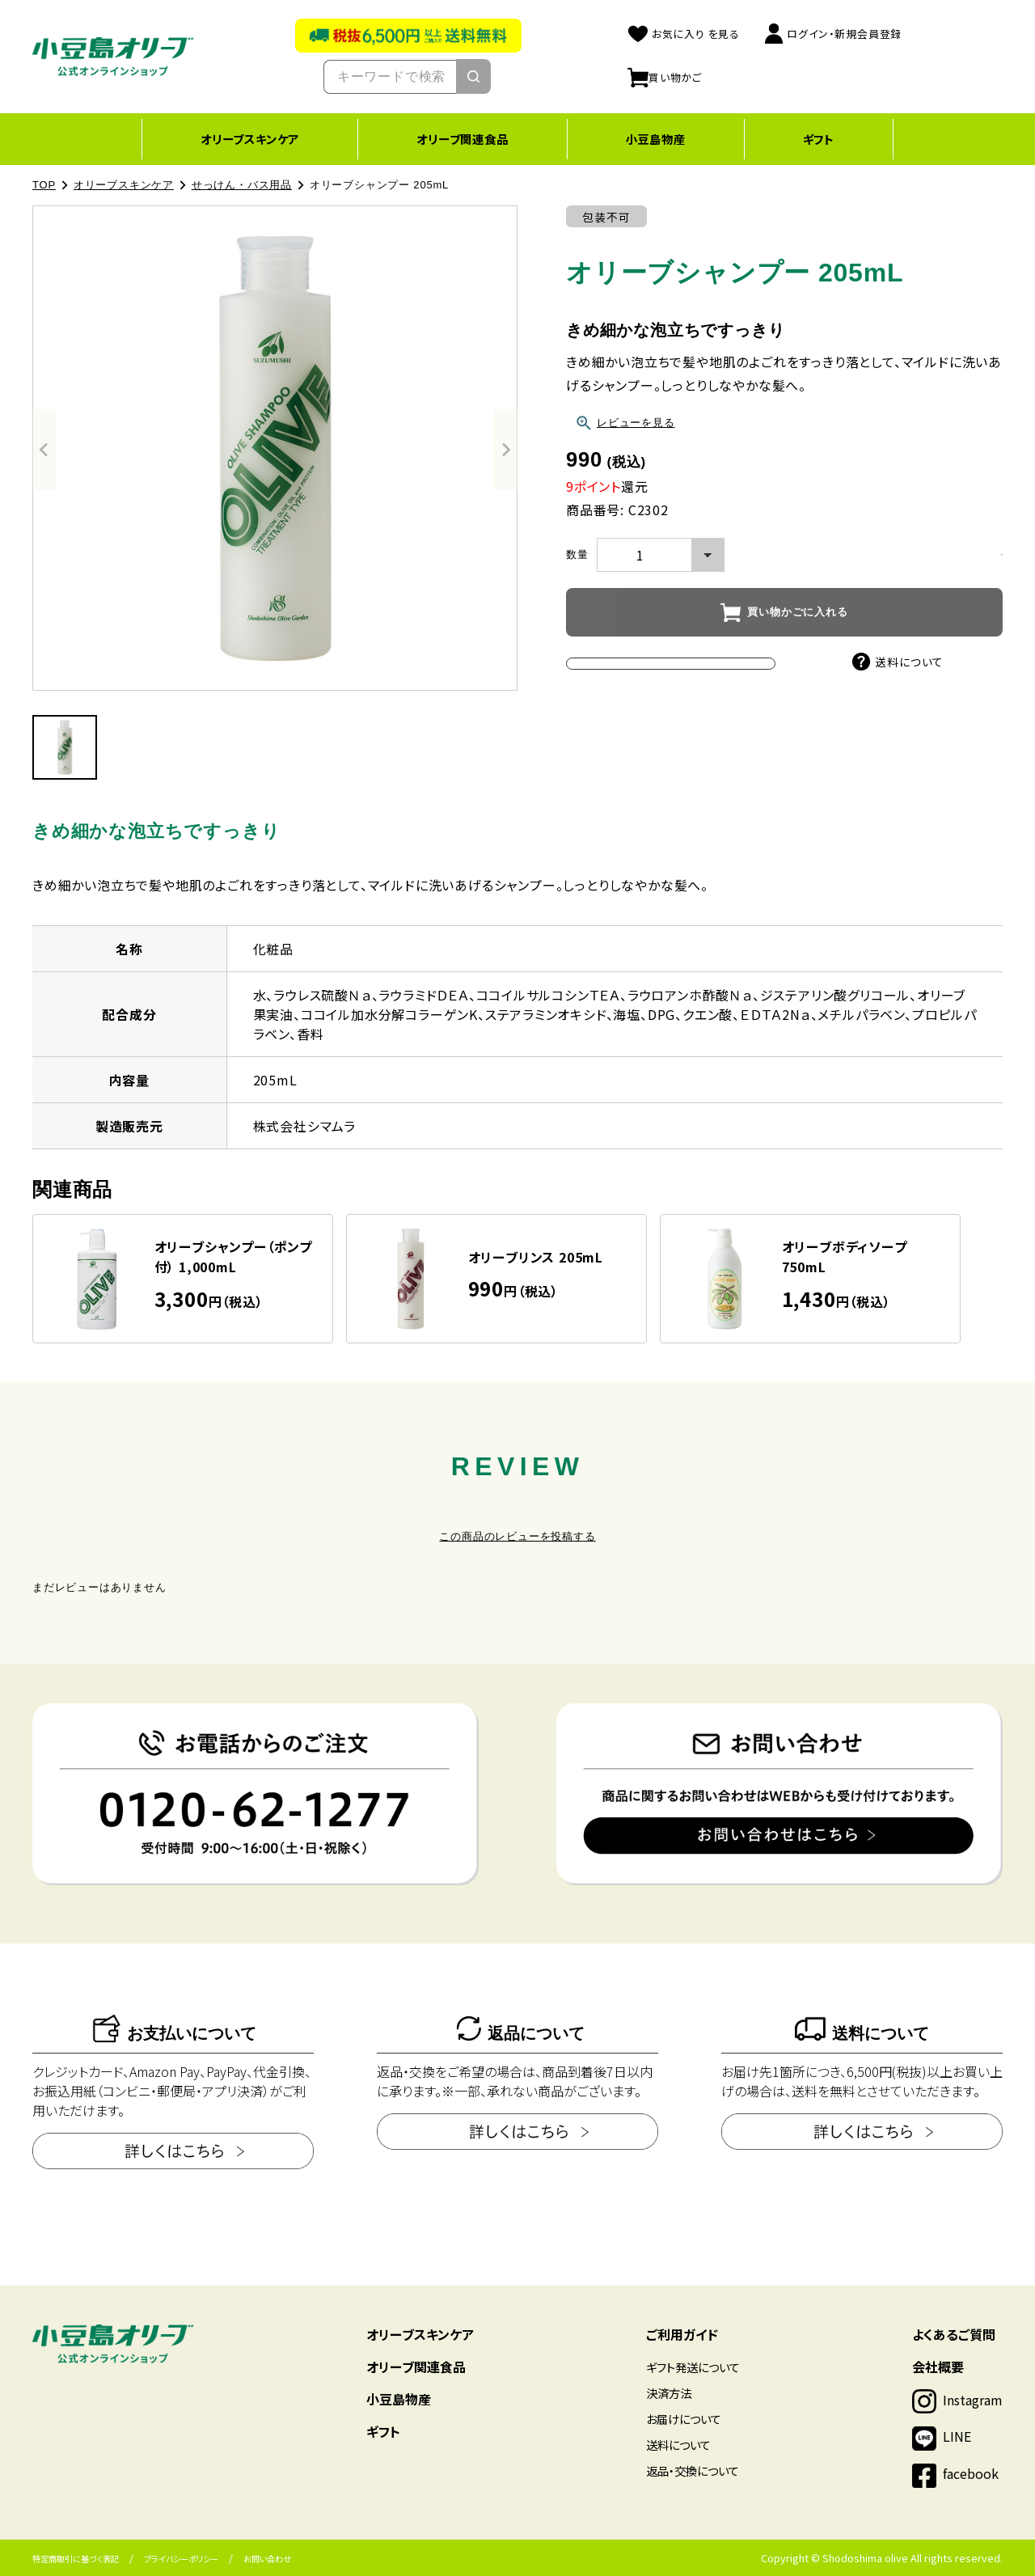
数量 (577, 554)
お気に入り (683, 33)
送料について (898, 661)
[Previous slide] (44, 449)
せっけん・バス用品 (242, 185)
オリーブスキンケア (250, 138)
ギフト (818, 138)
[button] (64, 747)
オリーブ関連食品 (462, 138)
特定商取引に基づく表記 (75, 2559)
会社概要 (938, 2366)
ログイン (832, 33)
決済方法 (668, 2392)
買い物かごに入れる (797, 612)
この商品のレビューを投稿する (517, 1536)
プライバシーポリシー (181, 2559)
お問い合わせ (267, 2559)
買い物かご (664, 77)
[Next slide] (505, 449)
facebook (971, 2473)
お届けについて (683, 2418)
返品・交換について (692, 2470)
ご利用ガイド (682, 2334)
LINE (957, 2436)
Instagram (973, 2399)
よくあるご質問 (953, 2334)
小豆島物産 (656, 138)
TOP (44, 185)
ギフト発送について (693, 2366)
